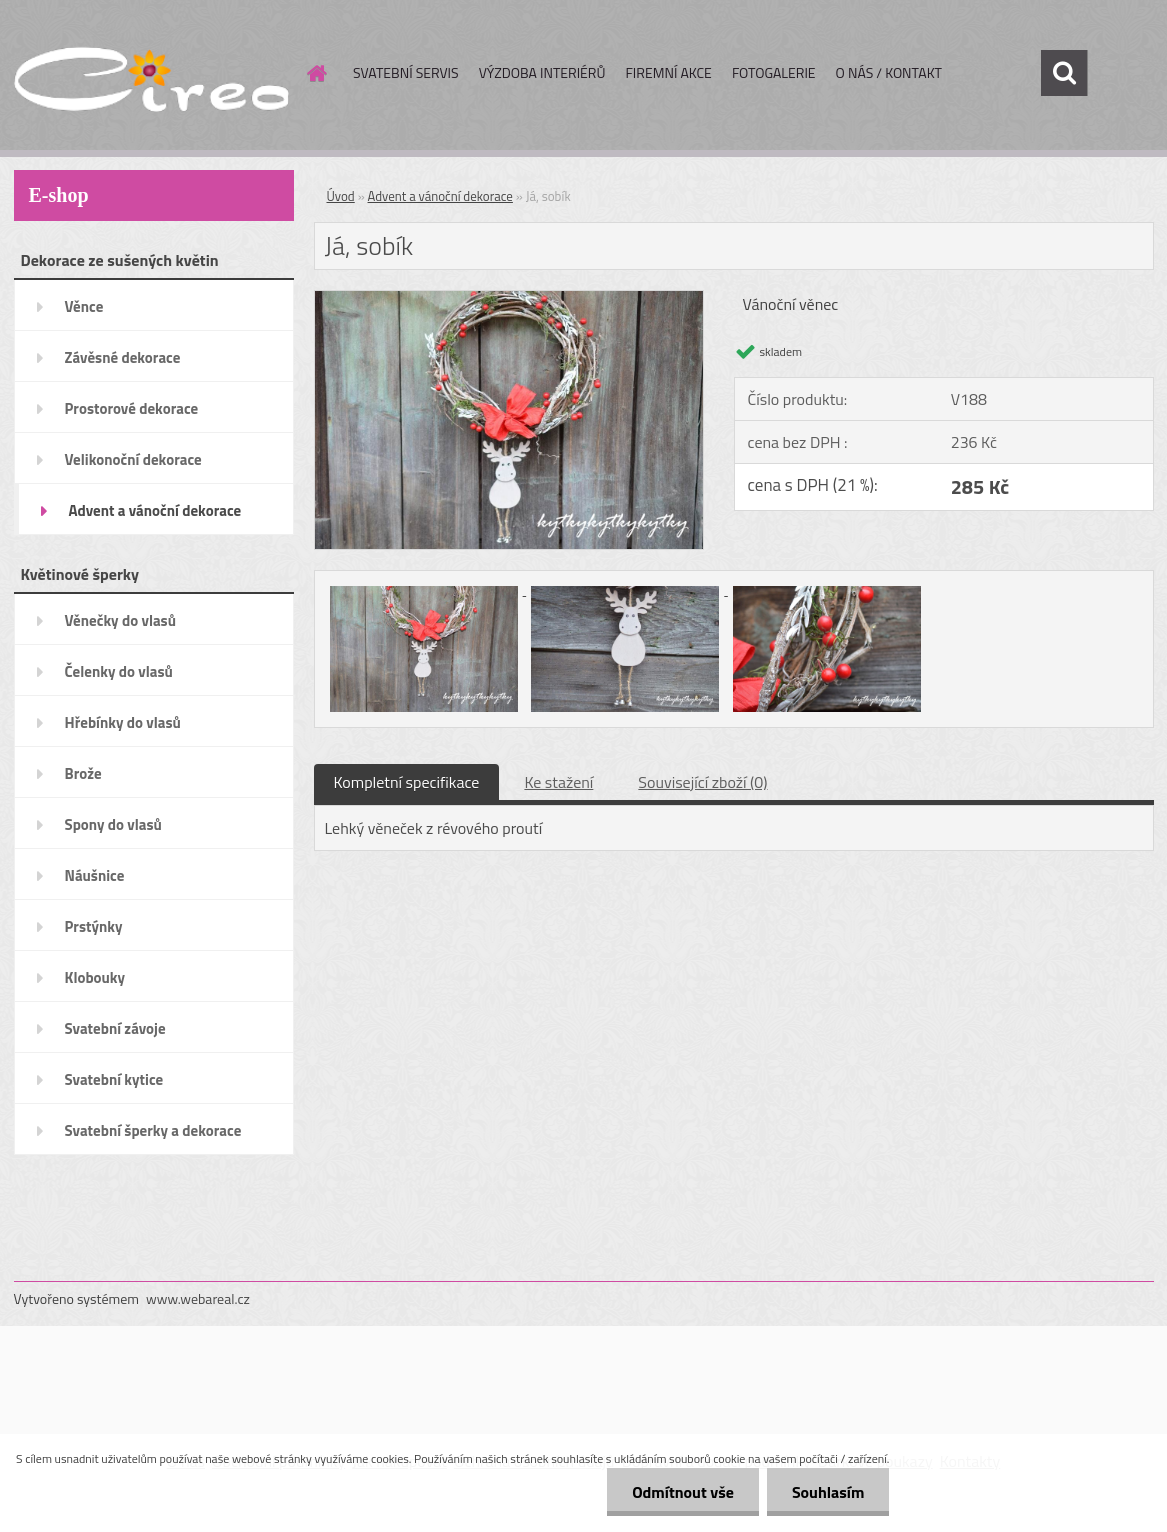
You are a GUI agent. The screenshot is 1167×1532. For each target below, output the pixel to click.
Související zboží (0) (702, 782)
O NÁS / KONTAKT (889, 72)
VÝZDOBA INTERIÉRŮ (542, 72)
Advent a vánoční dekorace (440, 196)
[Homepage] (315, 73)
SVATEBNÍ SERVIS (406, 72)
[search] (1064, 73)
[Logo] (151, 74)
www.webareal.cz (198, 1298)
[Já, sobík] (509, 299)
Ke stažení (558, 782)
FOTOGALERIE (774, 72)
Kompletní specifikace (407, 782)
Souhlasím (828, 1492)
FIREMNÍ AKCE (668, 72)
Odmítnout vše (683, 1492)
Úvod (341, 196)
